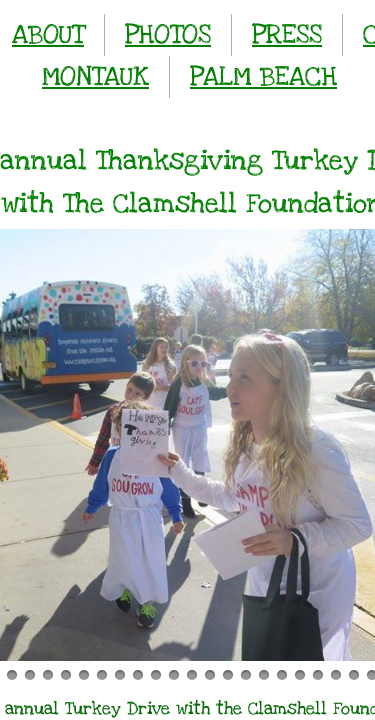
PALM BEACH (263, 76)
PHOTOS (168, 34)
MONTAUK (95, 76)
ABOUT (48, 34)
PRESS (287, 34)
